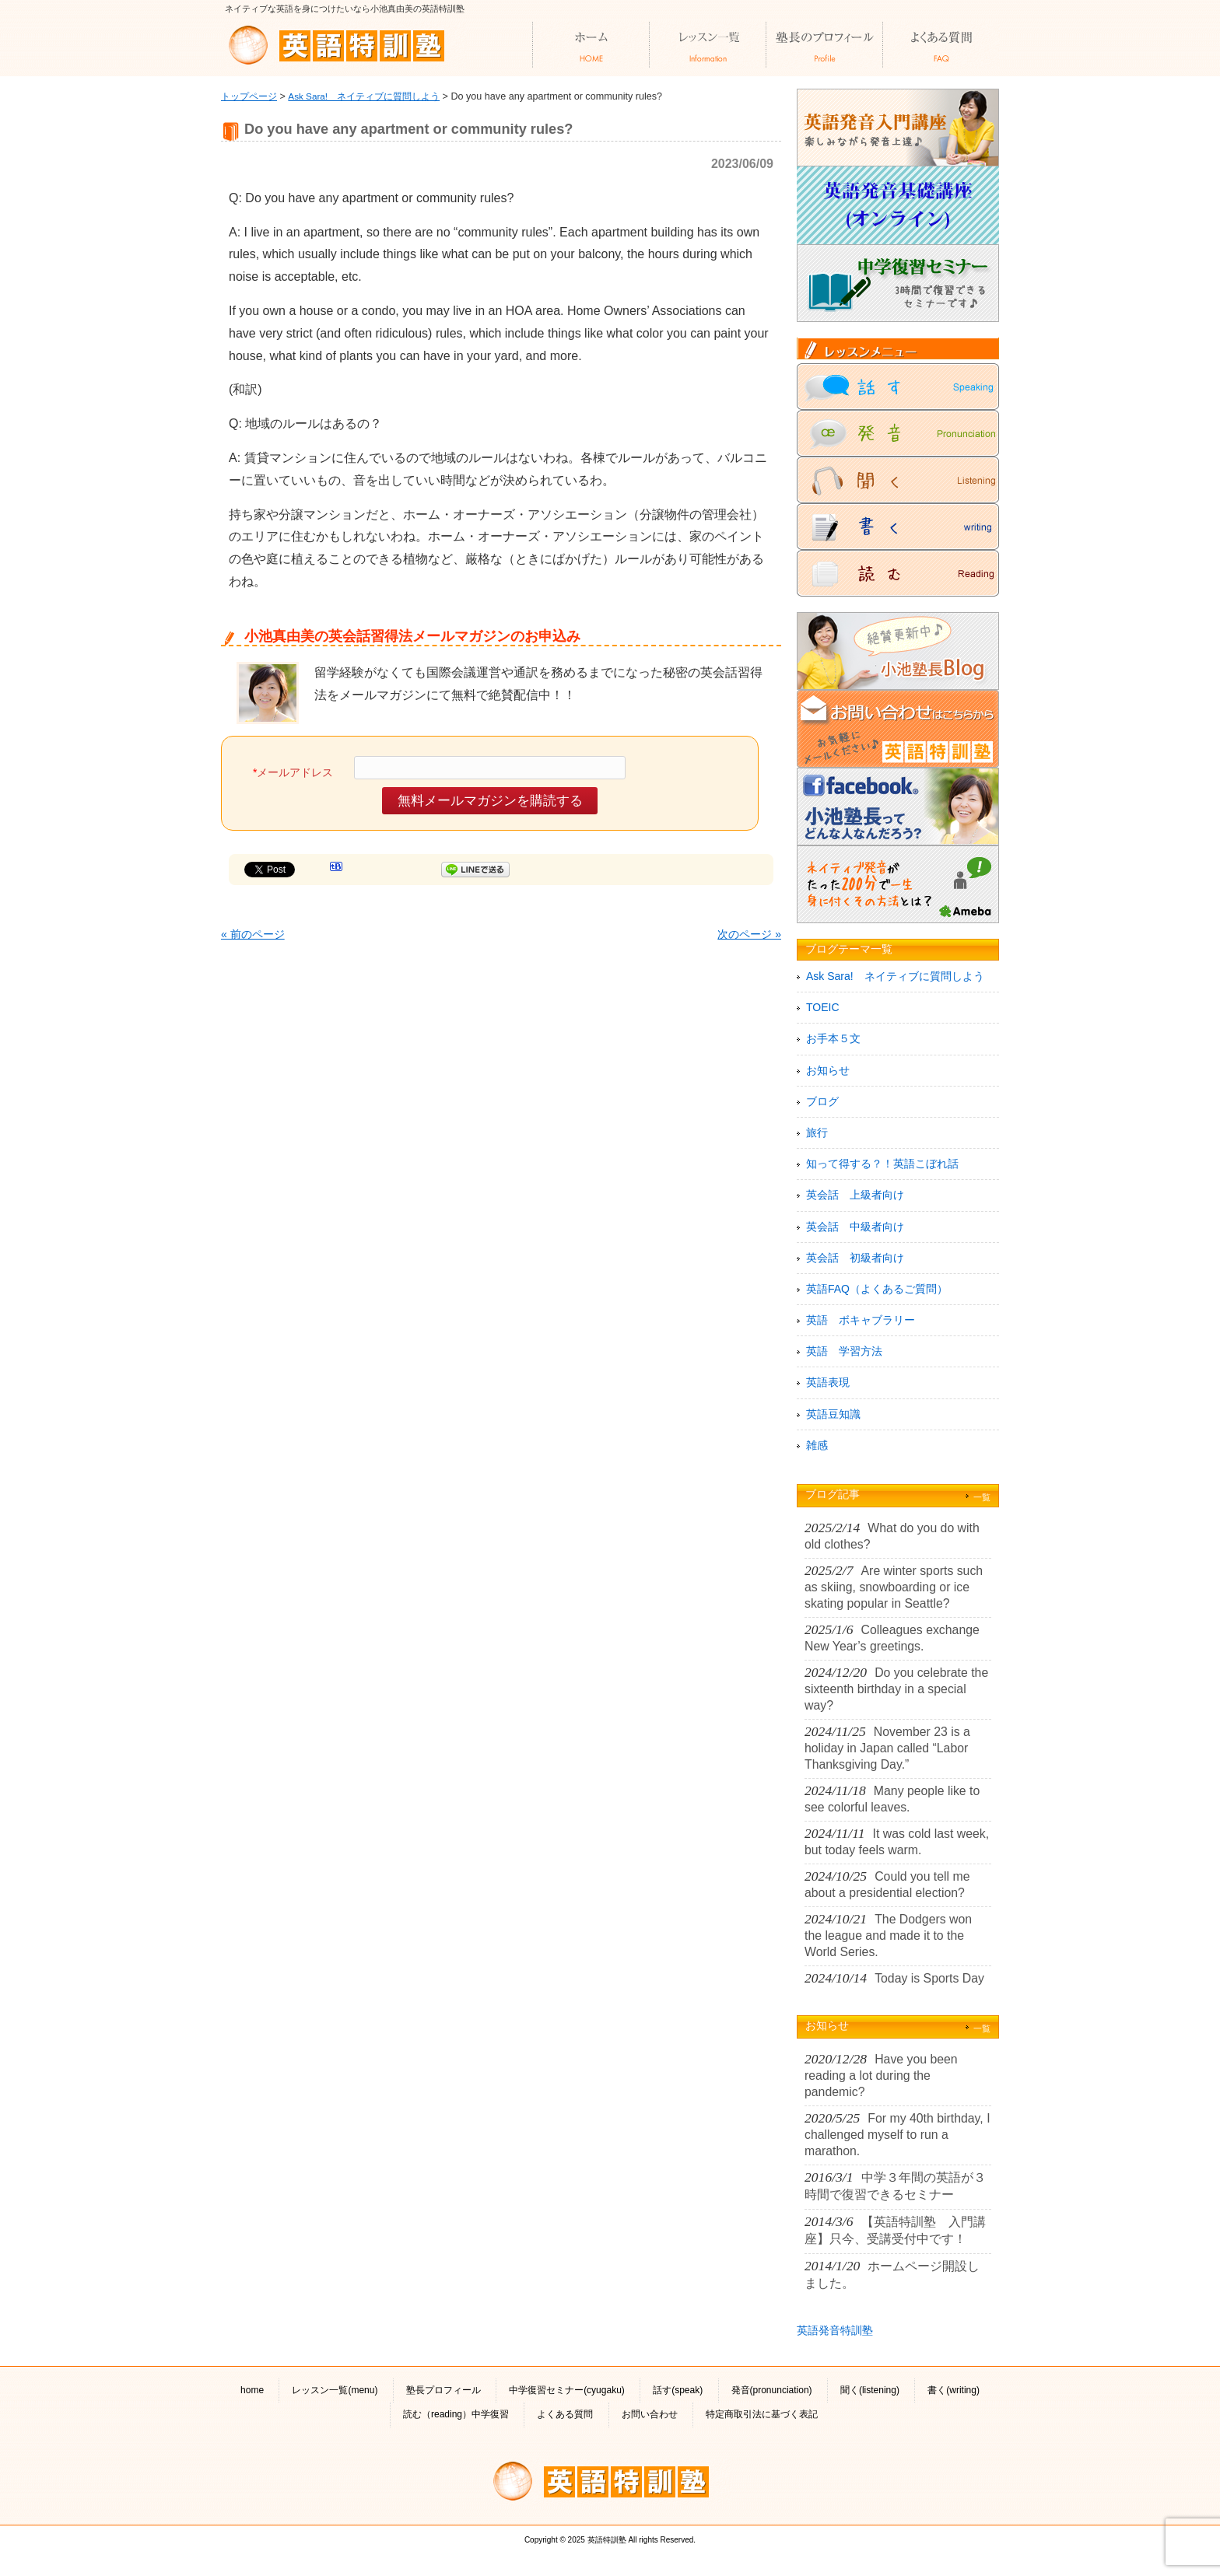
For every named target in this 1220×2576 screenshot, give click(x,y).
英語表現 (828, 1382)
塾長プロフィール (443, 2390)
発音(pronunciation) (771, 2390)
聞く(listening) (869, 2390)
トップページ (249, 96)
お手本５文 (833, 1038)
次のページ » (749, 934)
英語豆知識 (833, 1414)
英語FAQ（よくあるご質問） (877, 1289)
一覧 (981, 1497)
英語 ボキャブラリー (860, 1320)
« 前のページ (253, 934)
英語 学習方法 (844, 1351)
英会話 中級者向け (855, 1226)
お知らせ (828, 1070)
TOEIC (823, 1007)
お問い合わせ (650, 2414)
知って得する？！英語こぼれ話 (882, 1163)
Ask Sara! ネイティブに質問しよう (364, 96)
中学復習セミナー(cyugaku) (567, 2390)
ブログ (822, 1101)
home (252, 2390)
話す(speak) (678, 2390)
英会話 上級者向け (855, 1194)
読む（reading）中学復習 (456, 2414)
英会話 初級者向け (855, 1257)
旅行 (817, 1132)
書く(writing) (953, 2390)
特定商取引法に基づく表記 (762, 2414)
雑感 (817, 1445)
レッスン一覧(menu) (334, 2390)
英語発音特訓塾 (835, 2330)
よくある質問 (565, 2414)
